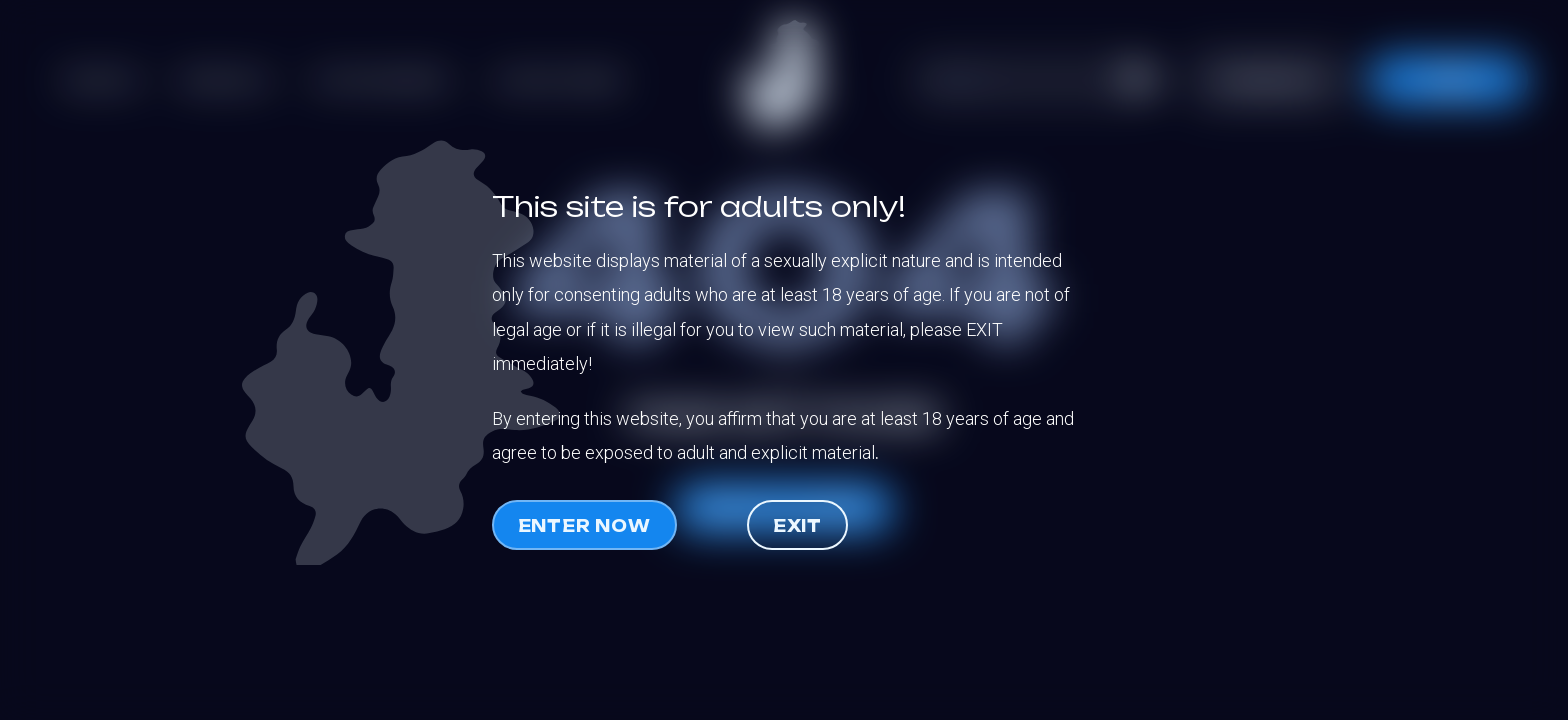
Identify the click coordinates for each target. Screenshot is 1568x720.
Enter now (584, 526)
